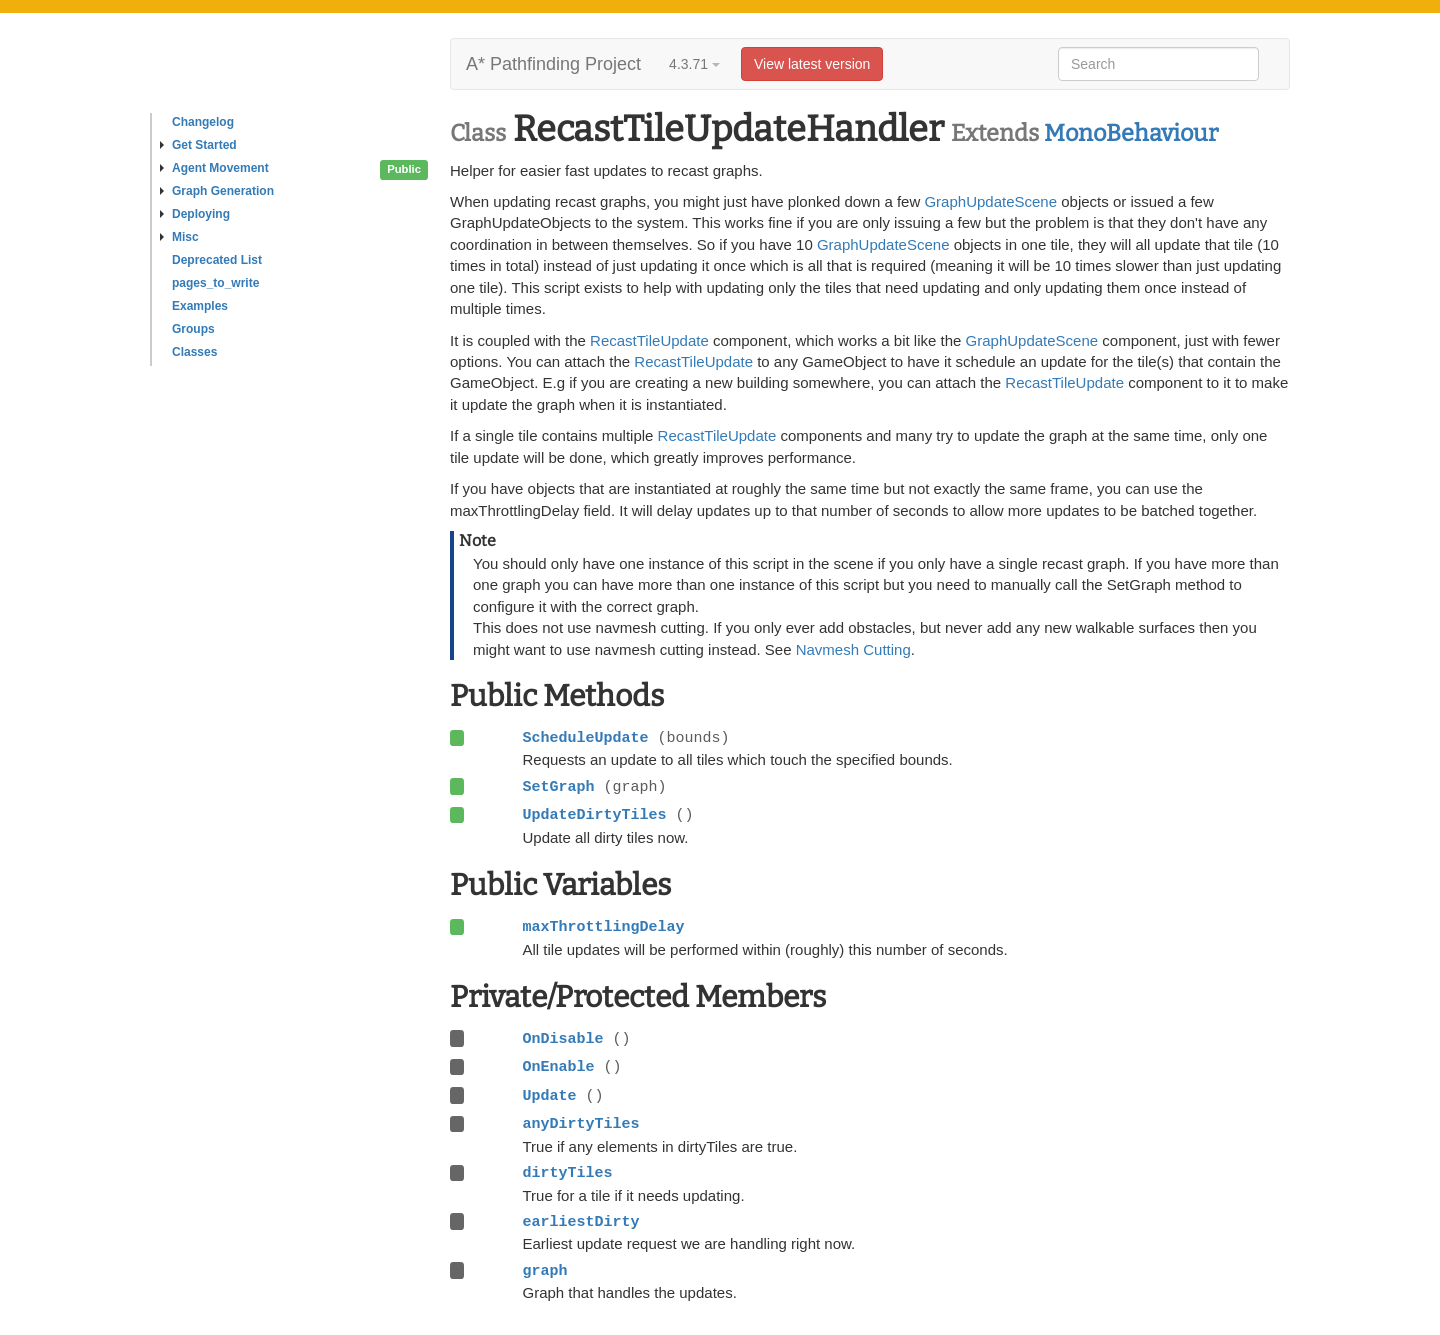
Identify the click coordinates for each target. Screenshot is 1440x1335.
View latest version (812, 64)
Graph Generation (217, 191)
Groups (193, 329)
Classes (194, 352)
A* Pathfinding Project (553, 64)
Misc (179, 237)
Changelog (203, 122)
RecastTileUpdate (649, 340)
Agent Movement (214, 168)
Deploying (195, 214)
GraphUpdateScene (990, 201)
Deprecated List (217, 260)
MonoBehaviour (1131, 133)
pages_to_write (215, 283)
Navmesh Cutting (853, 649)
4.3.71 (694, 64)
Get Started (198, 145)
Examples (200, 306)
